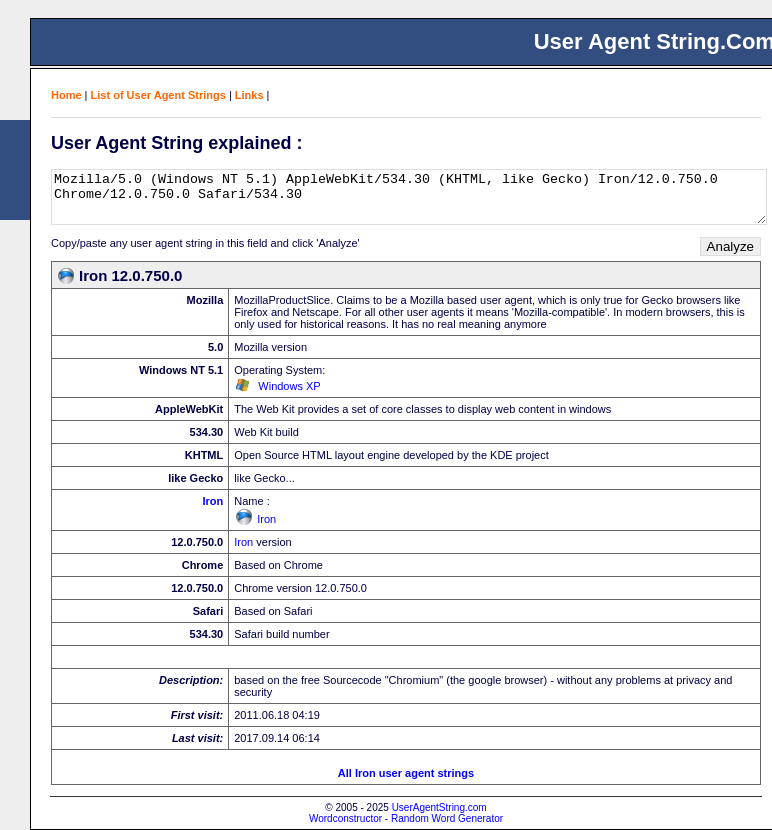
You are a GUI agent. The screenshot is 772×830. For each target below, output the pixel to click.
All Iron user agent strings (406, 773)
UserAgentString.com (439, 807)
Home (66, 95)
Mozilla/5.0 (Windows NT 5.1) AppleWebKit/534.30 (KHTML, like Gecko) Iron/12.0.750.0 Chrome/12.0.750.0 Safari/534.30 (409, 197)
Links (249, 95)
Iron (212, 501)
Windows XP (289, 386)
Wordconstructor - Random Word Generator (406, 818)
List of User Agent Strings (158, 95)
